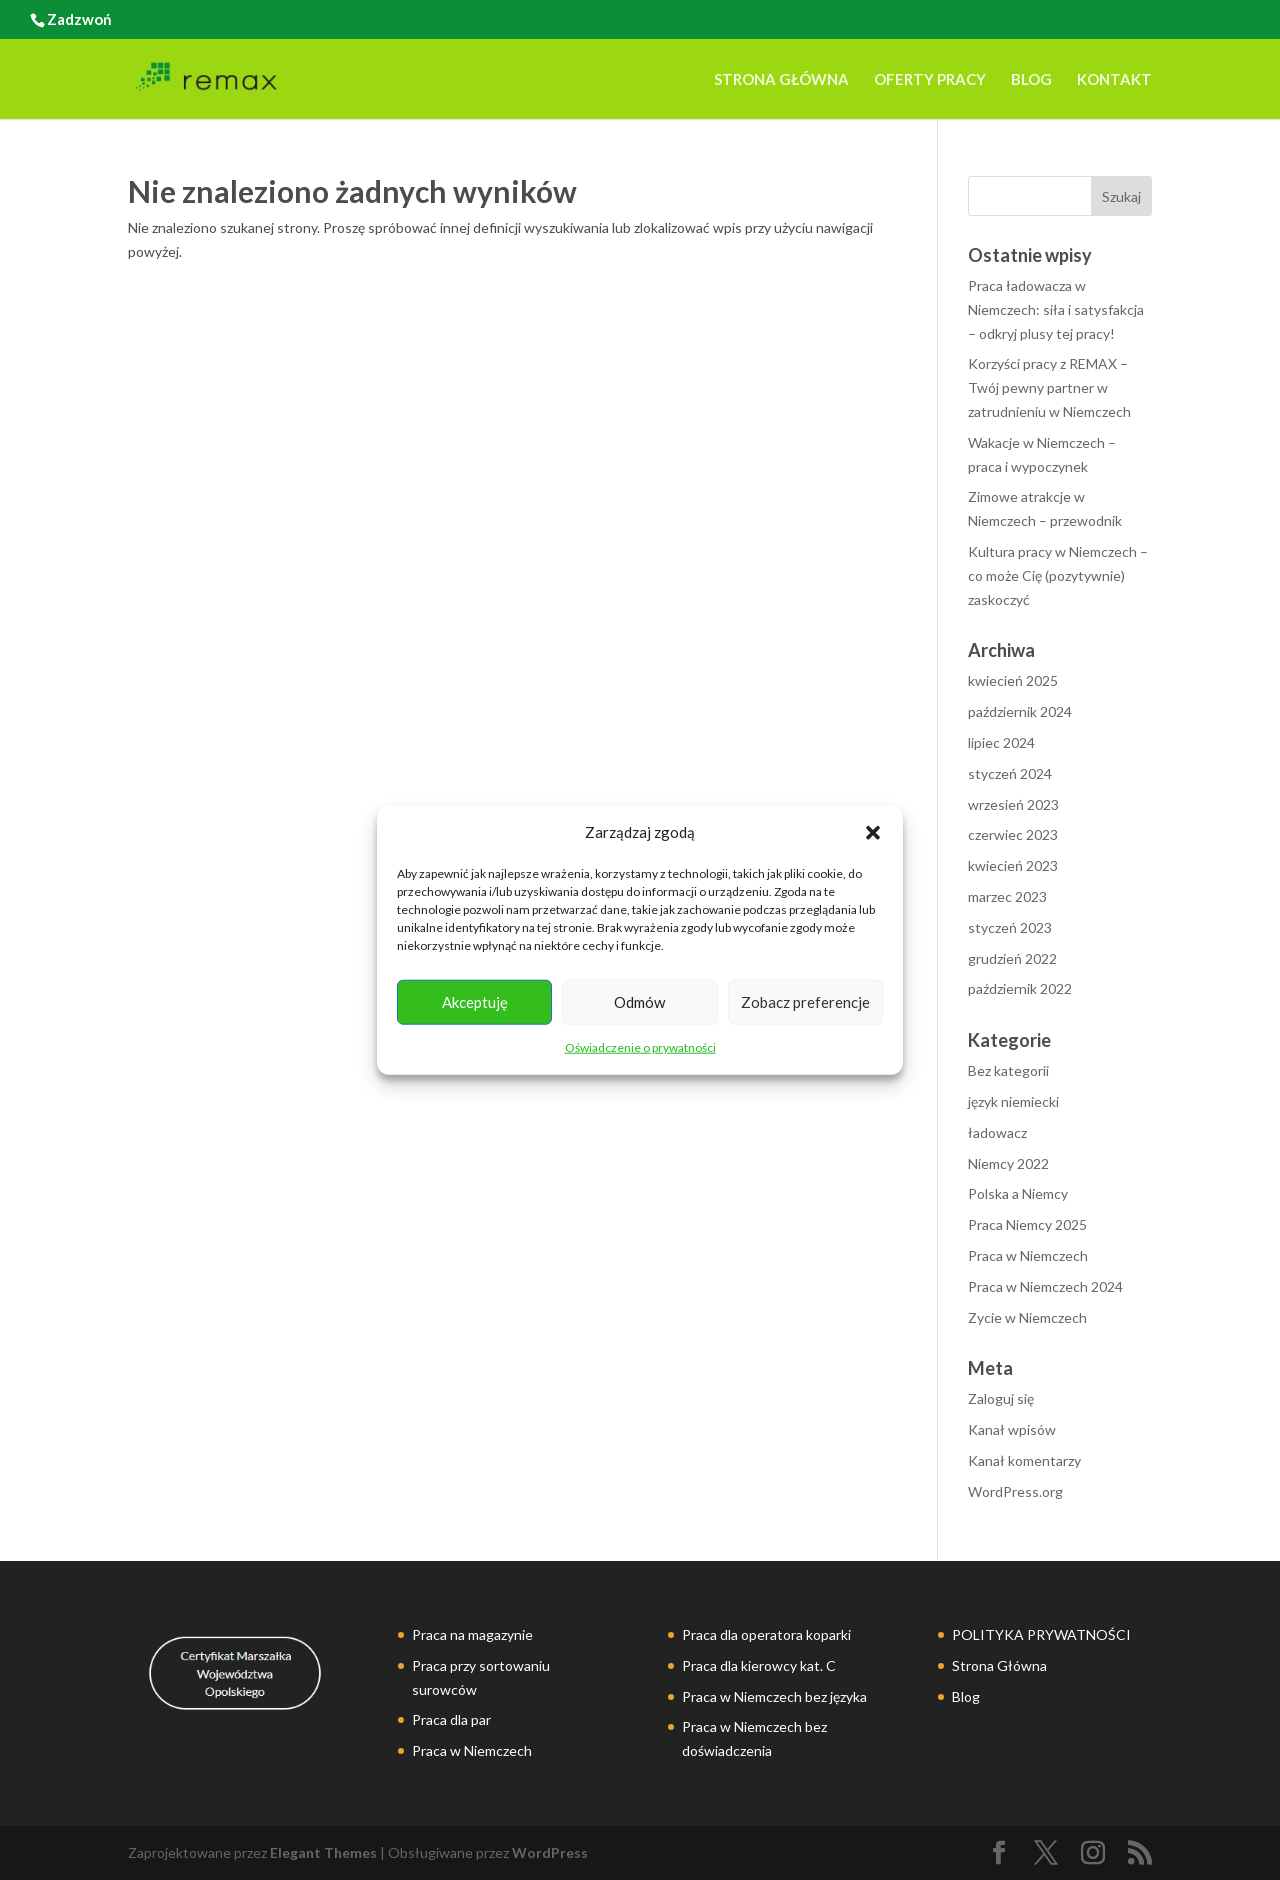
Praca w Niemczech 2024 (1045, 1286)
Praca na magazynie (472, 1634)
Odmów (639, 1002)
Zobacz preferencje (805, 1002)
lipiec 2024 (1001, 742)
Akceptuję (475, 1002)
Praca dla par (451, 1719)
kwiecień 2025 (1013, 680)
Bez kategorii (1008, 1070)
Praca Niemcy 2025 (1027, 1224)
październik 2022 (1020, 988)
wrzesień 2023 (1013, 804)
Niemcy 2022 (1008, 1163)
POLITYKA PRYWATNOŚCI (1041, 1634)
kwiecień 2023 (1013, 865)
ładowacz (997, 1132)
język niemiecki (1013, 1101)
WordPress (550, 1852)
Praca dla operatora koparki (766, 1634)
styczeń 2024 (1010, 773)
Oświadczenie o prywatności (640, 1047)
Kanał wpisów (1012, 1429)
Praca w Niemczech (1028, 1255)
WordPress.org (1015, 1491)
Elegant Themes (323, 1852)
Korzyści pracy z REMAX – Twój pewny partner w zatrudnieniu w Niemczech (1049, 387)
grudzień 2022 (1012, 958)
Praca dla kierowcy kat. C (759, 1665)
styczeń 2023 (1010, 927)
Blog (1031, 80)
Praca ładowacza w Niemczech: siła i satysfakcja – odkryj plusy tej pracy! (1056, 309)
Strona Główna (781, 80)
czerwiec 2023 (1013, 834)
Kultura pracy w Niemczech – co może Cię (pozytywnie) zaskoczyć (1058, 575)
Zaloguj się (1001, 1398)
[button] (873, 833)
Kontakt (1114, 80)
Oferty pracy (930, 80)
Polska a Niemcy (1018, 1193)
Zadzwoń (79, 19)
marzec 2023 (1007, 896)
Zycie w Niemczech (1027, 1317)
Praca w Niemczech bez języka (774, 1696)
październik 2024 (1020, 711)
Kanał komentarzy (1024, 1460)
